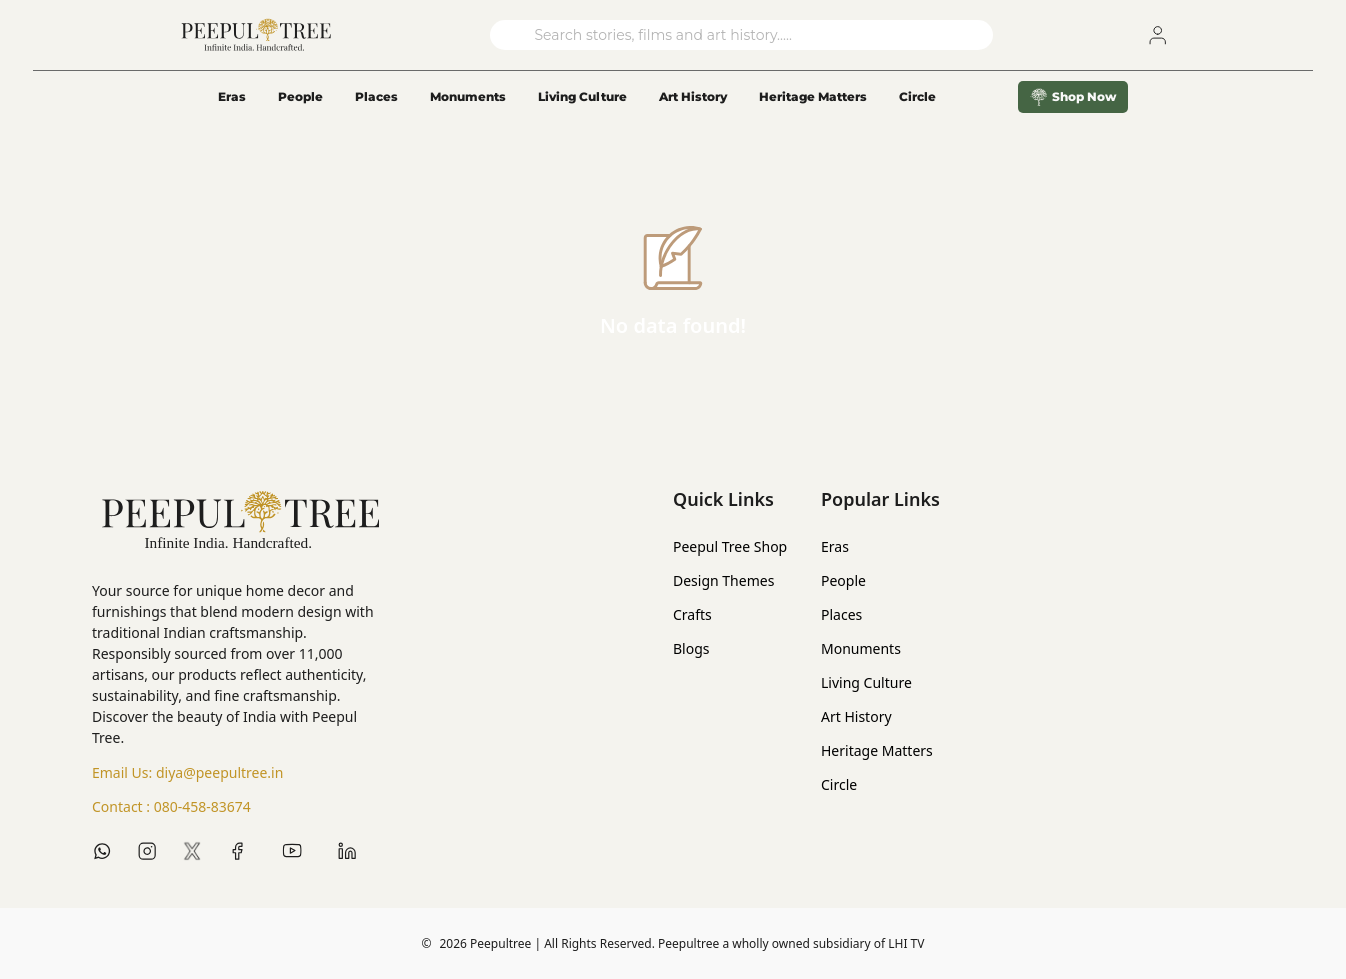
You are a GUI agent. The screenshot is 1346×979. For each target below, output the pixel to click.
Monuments (468, 96)
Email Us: (187, 773)
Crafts (692, 614)
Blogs (691, 648)
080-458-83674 (202, 806)
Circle (839, 784)
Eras (232, 96)
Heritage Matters (813, 96)
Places (376, 96)
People (300, 96)
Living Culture (582, 96)
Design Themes (723, 580)
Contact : (171, 807)
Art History (693, 96)
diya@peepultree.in (219, 772)
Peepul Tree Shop (730, 546)
